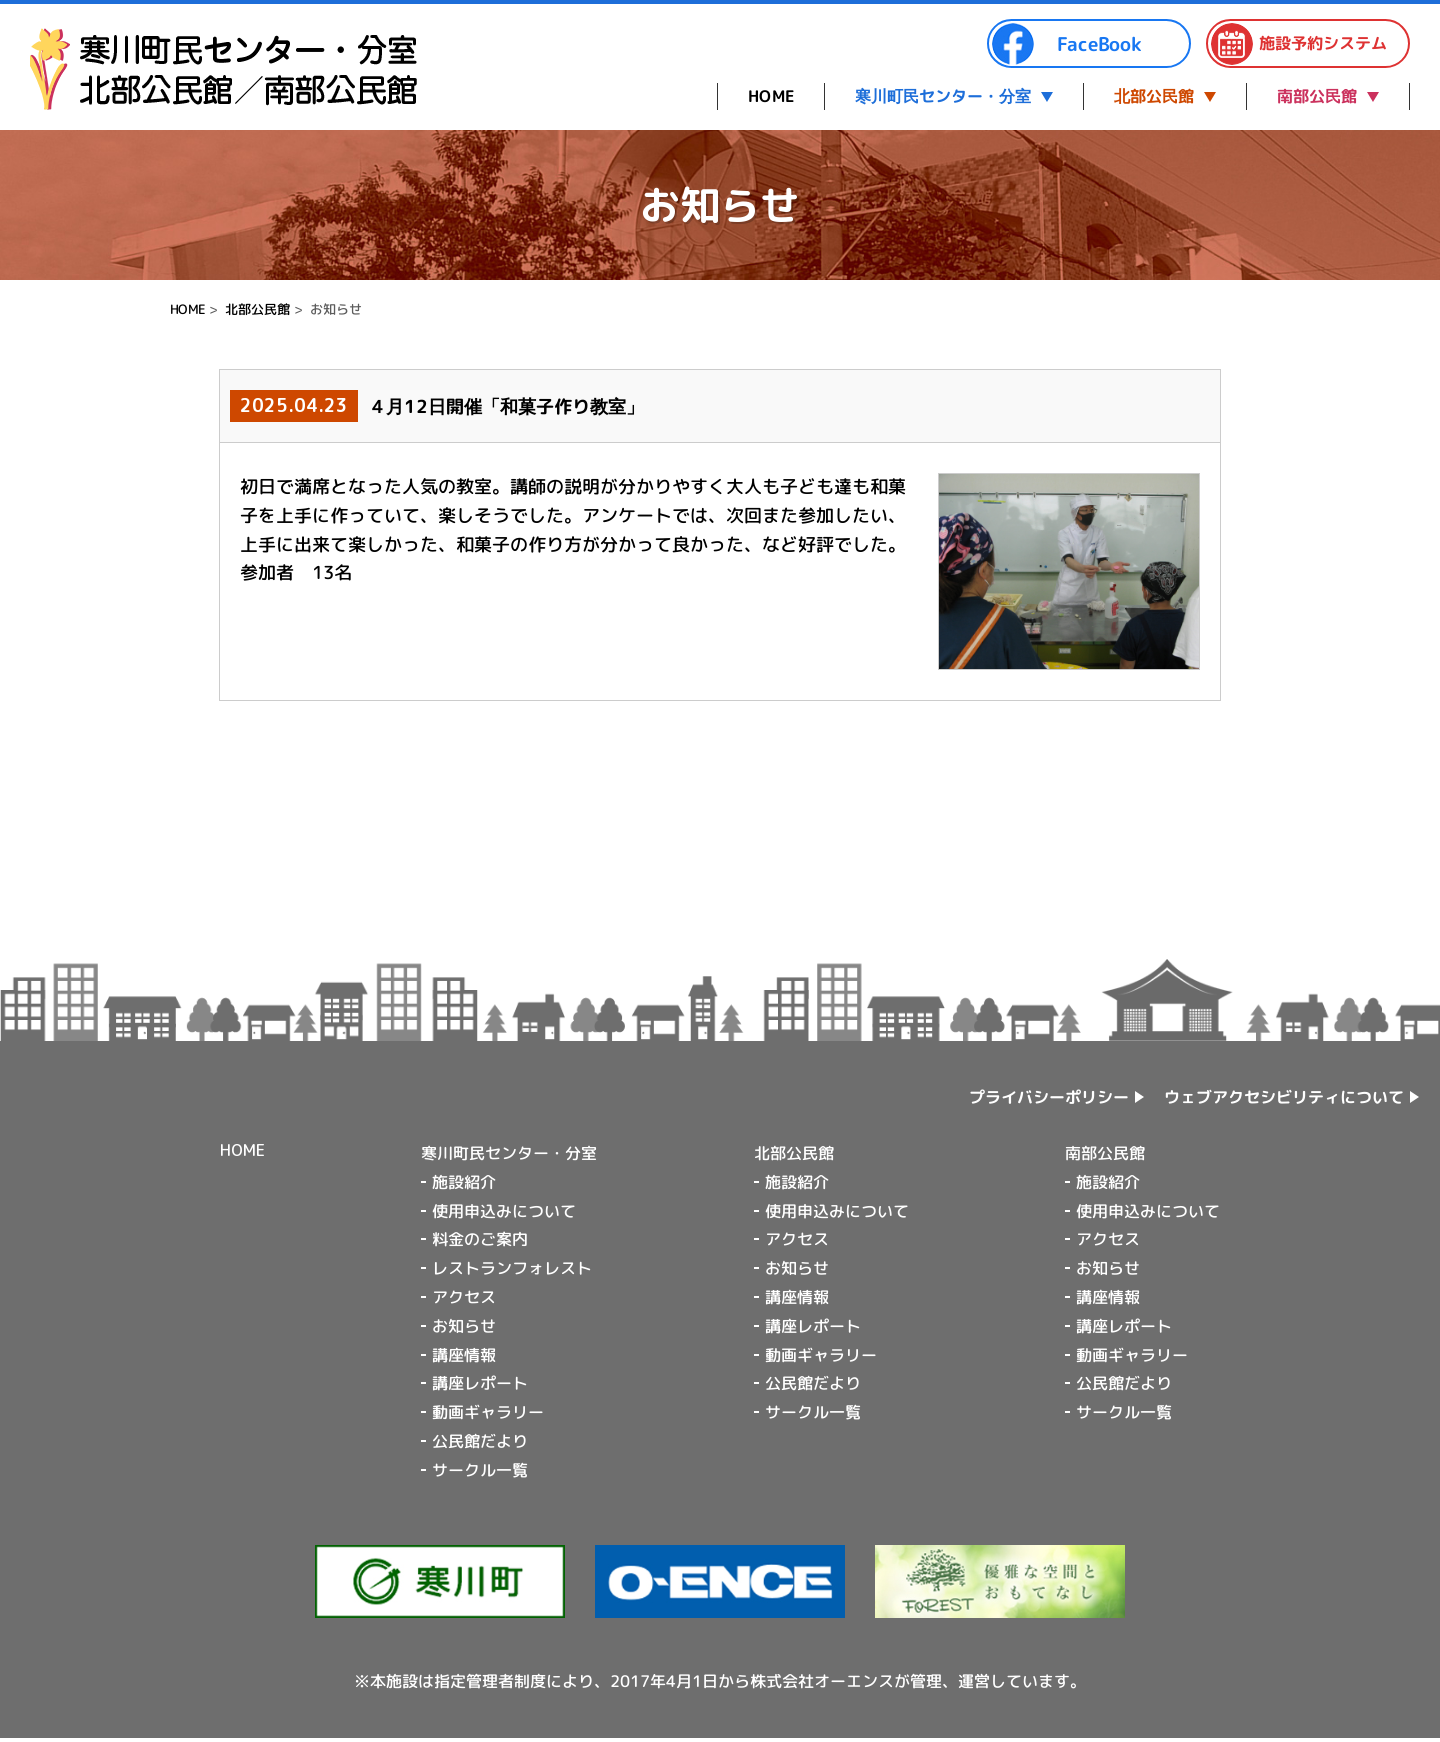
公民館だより (480, 1441)
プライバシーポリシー (1049, 1097)
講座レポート (480, 1383)
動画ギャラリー (488, 1412)
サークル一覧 (480, 1470)
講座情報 (464, 1355)
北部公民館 (1154, 96)
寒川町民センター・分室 (943, 96)
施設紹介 (464, 1182)
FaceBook (1066, 44)
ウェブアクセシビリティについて (1284, 1097)
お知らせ (464, 1326)
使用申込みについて (504, 1211)
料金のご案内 (480, 1239)
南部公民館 (1317, 96)
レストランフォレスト (512, 1268)
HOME (771, 96)
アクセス (464, 1297)
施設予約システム (1298, 44)
